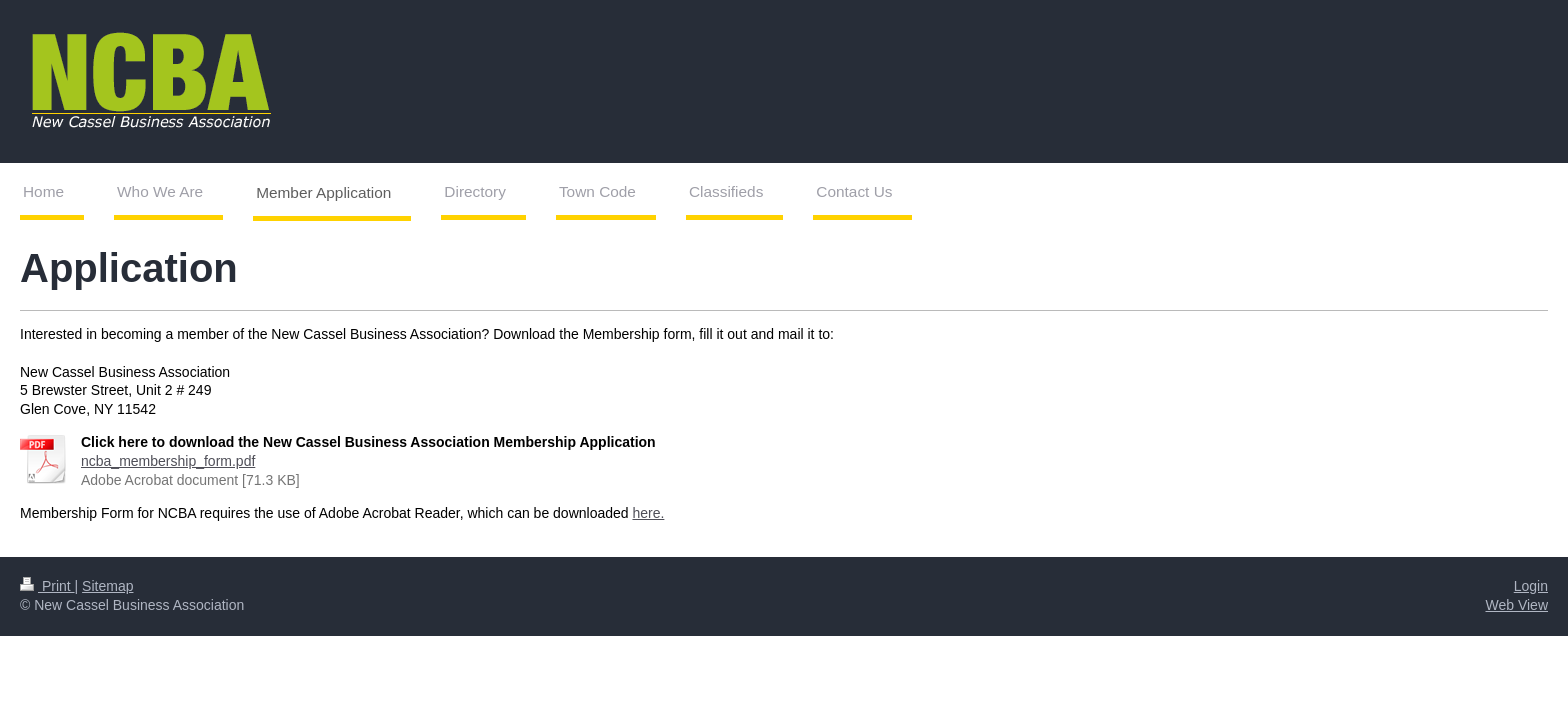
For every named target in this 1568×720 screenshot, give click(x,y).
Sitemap (107, 586)
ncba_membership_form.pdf (168, 461)
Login (1531, 586)
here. (648, 513)
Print (47, 586)
